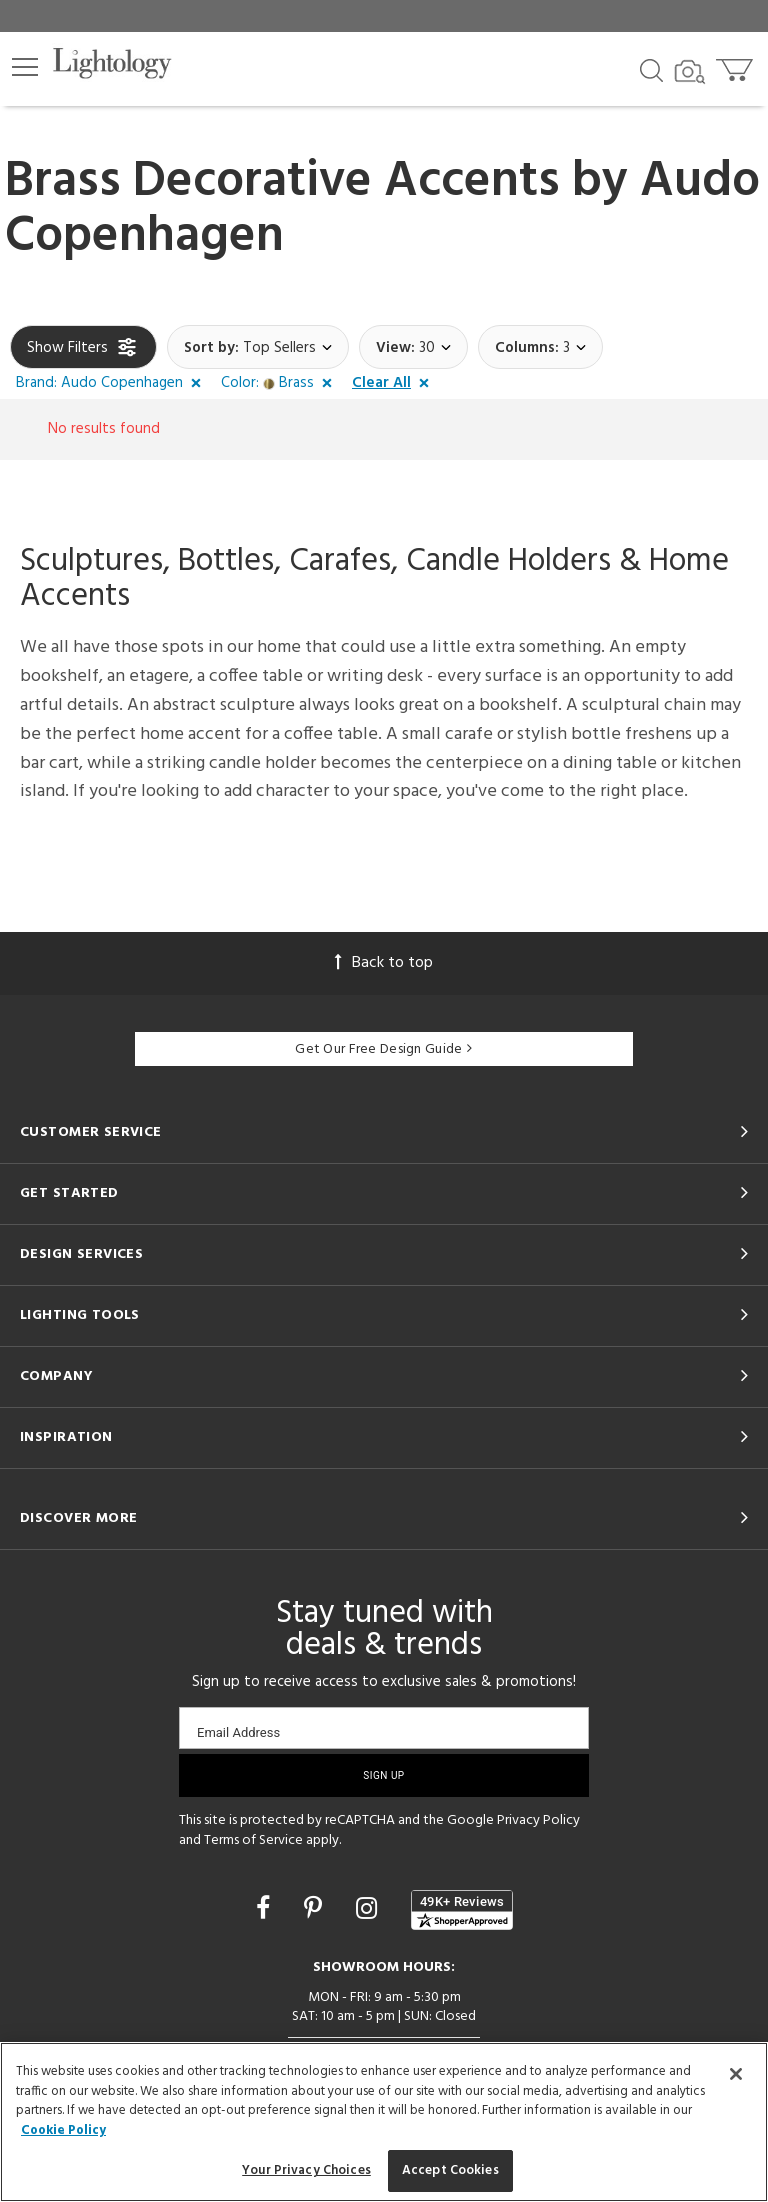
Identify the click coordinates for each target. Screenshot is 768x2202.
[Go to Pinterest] (316, 1911)
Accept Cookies (450, 2170)
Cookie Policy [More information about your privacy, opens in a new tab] (63, 2130)
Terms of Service (253, 1840)
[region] (384, 2122)
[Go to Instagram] (369, 1911)
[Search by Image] (690, 72)
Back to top (384, 963)
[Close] (736, 2074)
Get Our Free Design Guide (383, 1049)
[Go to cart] (736, 65)
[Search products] (651, 69)
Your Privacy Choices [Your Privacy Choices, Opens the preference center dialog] (306, 2170)
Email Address (238, 1732)
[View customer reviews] (462, 1910)
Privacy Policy (538, 1820)
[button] (25, 67)
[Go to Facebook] (266, 1911)
